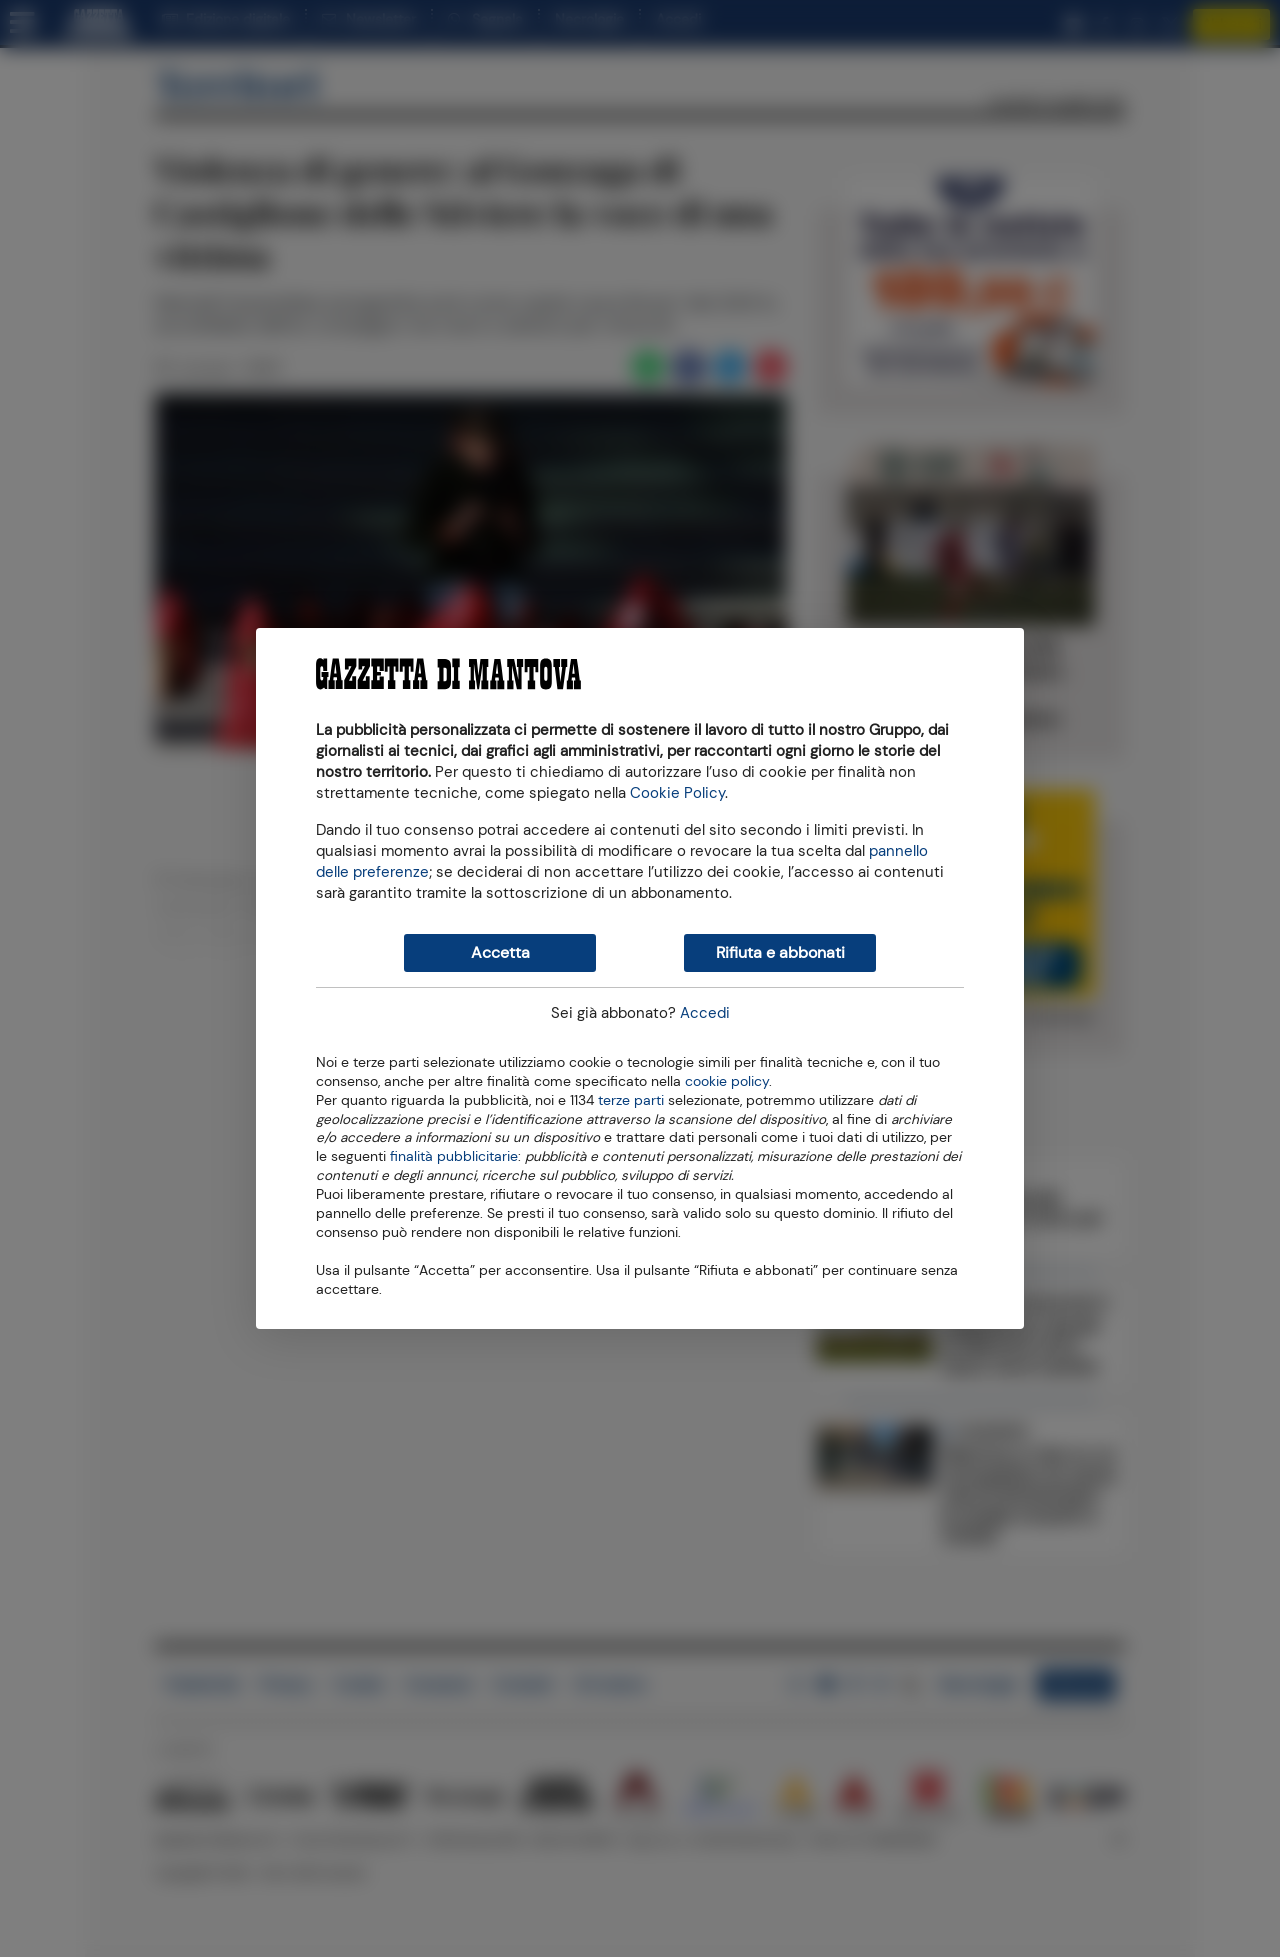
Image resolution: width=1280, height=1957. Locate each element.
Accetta (500, 952)
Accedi (705, 1013)
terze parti (631, 1099)
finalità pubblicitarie (454, 1155)
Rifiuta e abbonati (780, 952)
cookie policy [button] (727, 1081)
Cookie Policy (677, 793)
